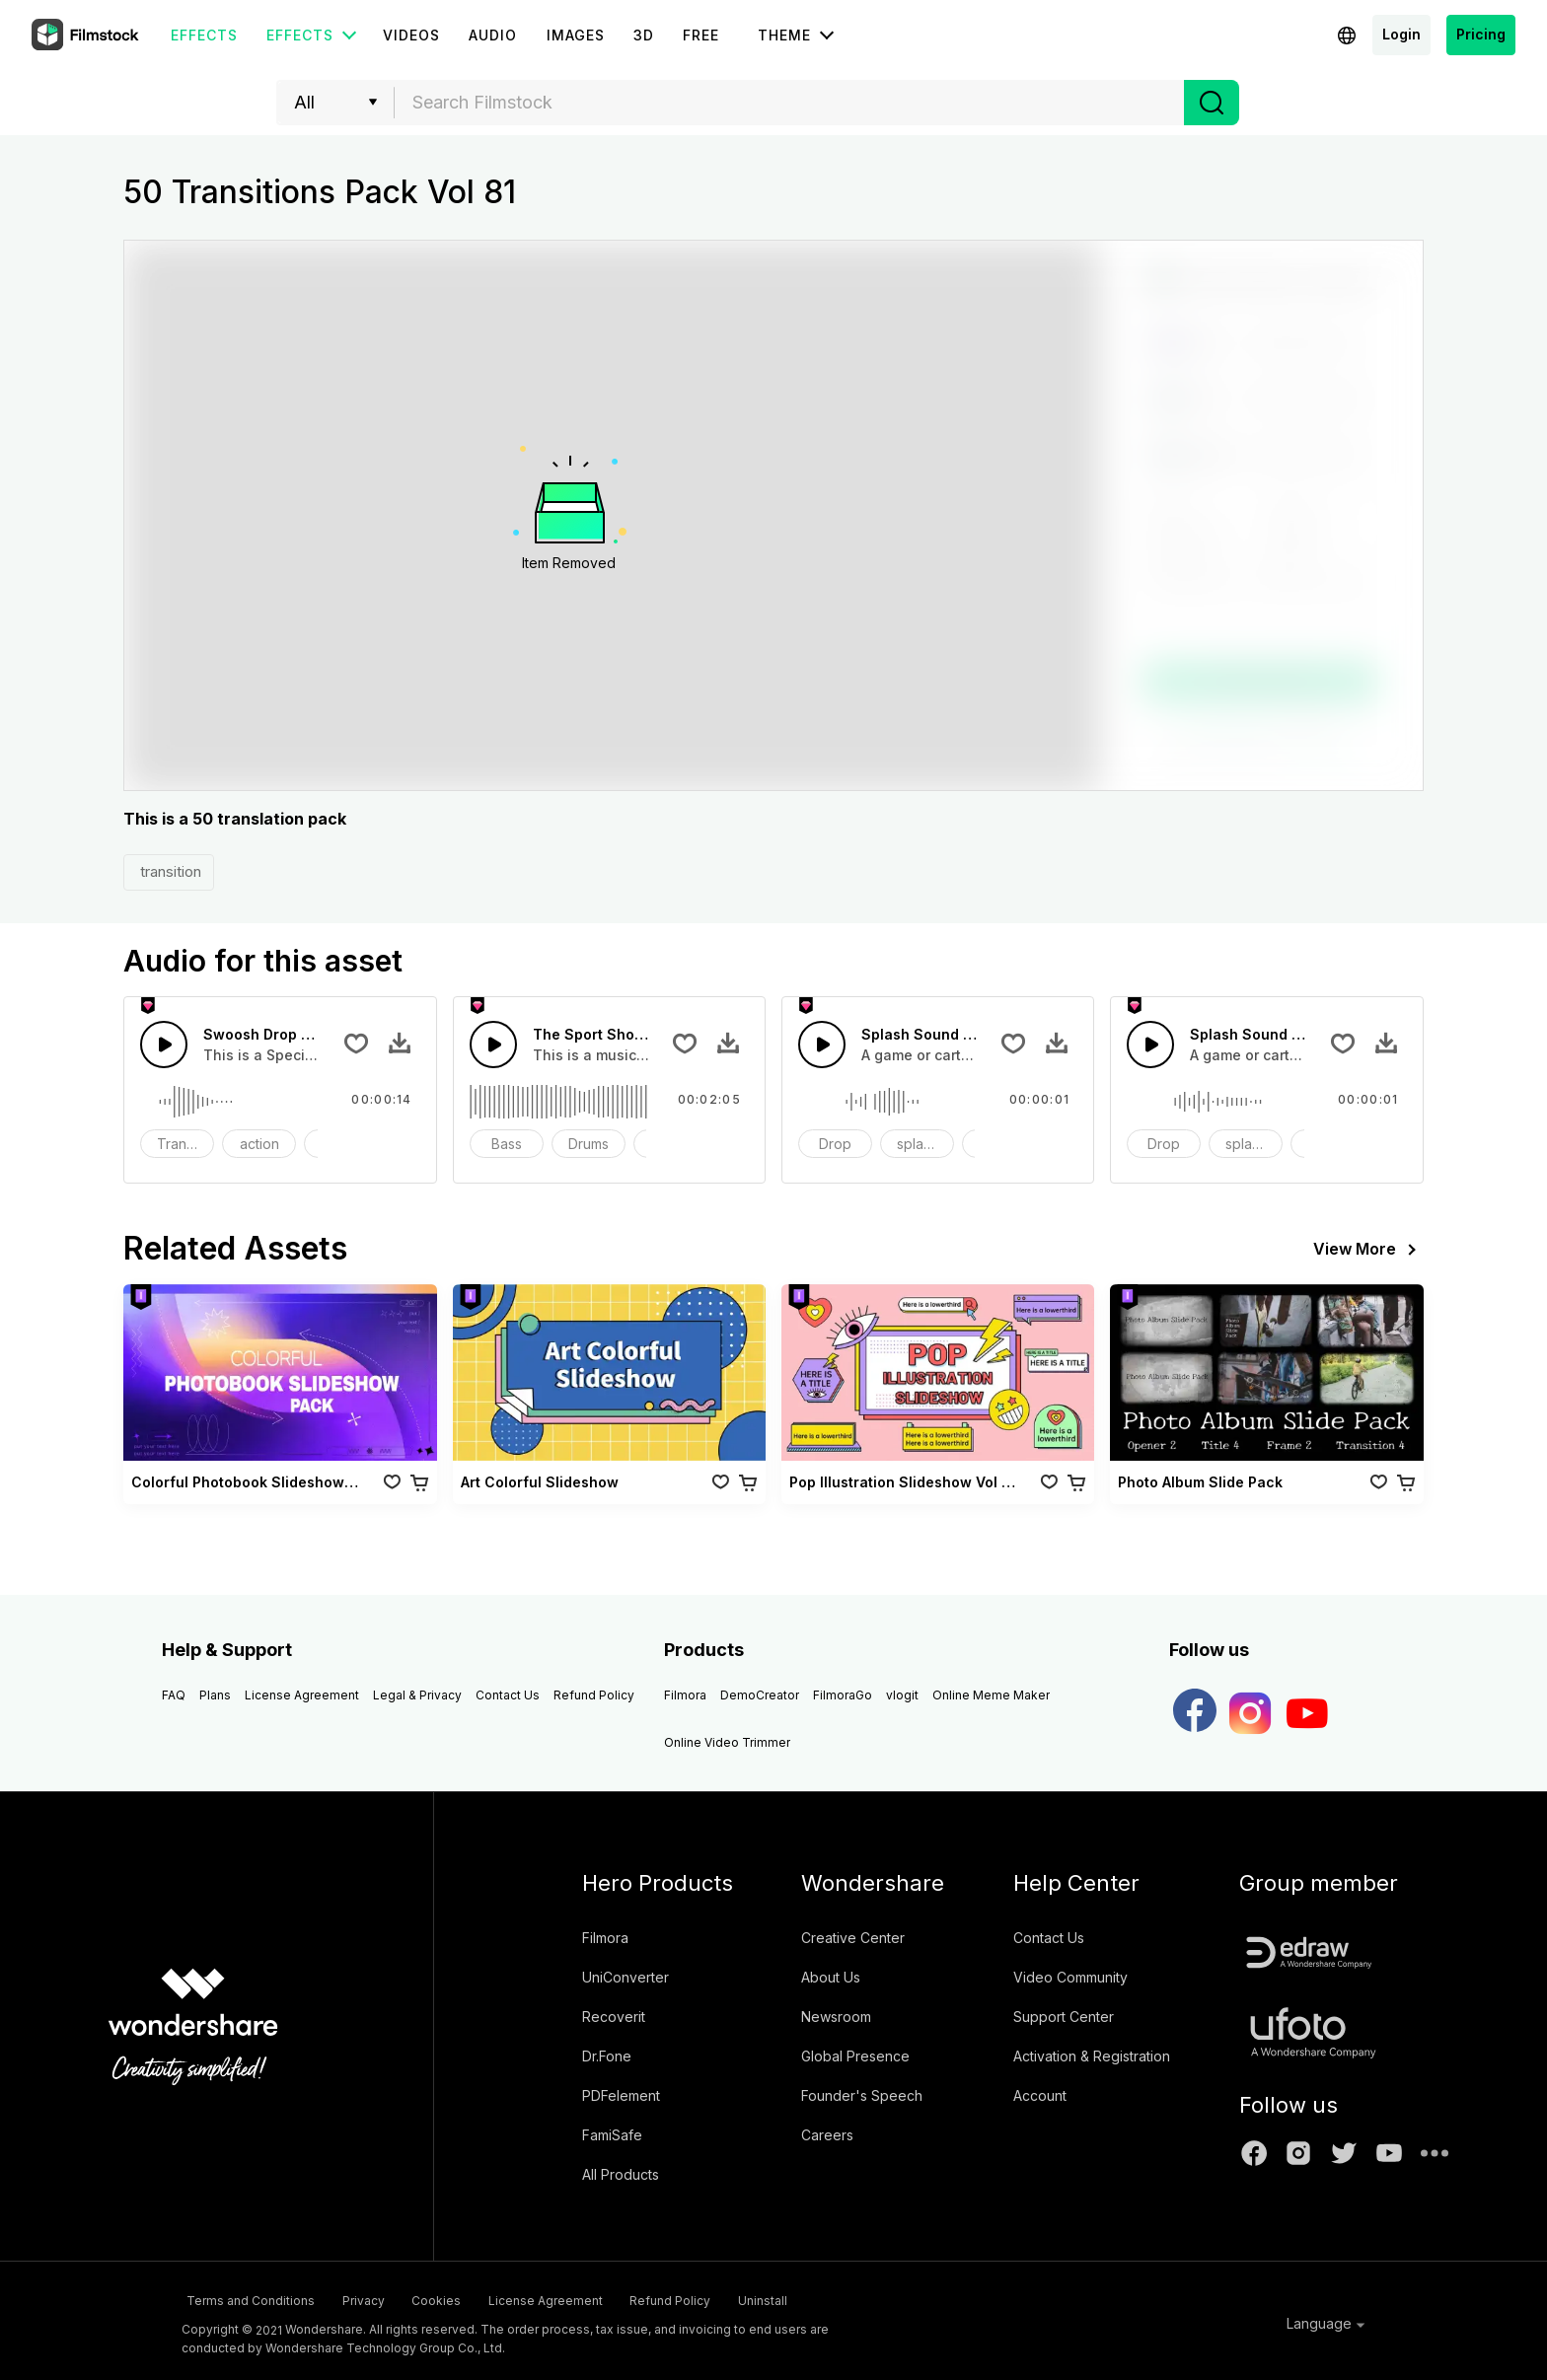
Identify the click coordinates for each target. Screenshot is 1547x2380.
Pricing (1481, 34)
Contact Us (508, 1695)
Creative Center (853, 1937)
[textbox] (790, 102)
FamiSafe (612, 2135)
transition (168, 871)
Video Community (1070, 1977)
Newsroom (836, 2016)
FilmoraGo (842, 1695)
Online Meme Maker (991, 1695)
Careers (827, 2135)
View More (1368, 1249)
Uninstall (878, 2297)
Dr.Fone (606, 2056)
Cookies (479, 2297)
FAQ (173, 1695)
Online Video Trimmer (727, 1742)
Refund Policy (593, 1695)
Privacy (382, 2297)
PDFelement (621, 2095)
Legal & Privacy (417, 1695)
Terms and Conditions (246, 2297)
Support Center (1063, 2016)
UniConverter (625, 1977)
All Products (620, 2174)
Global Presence (855, 2056)
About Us (830, 1977)
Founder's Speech (861, 2095)
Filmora (685, 1695)
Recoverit (613, 2016)
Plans (215, 1695)
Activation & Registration (1091, 2056)
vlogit (902, 1695)
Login (1401, 34)
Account (1040, 2095)
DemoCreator (759, 1695)
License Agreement (302, 1695)
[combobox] (789, 102)
